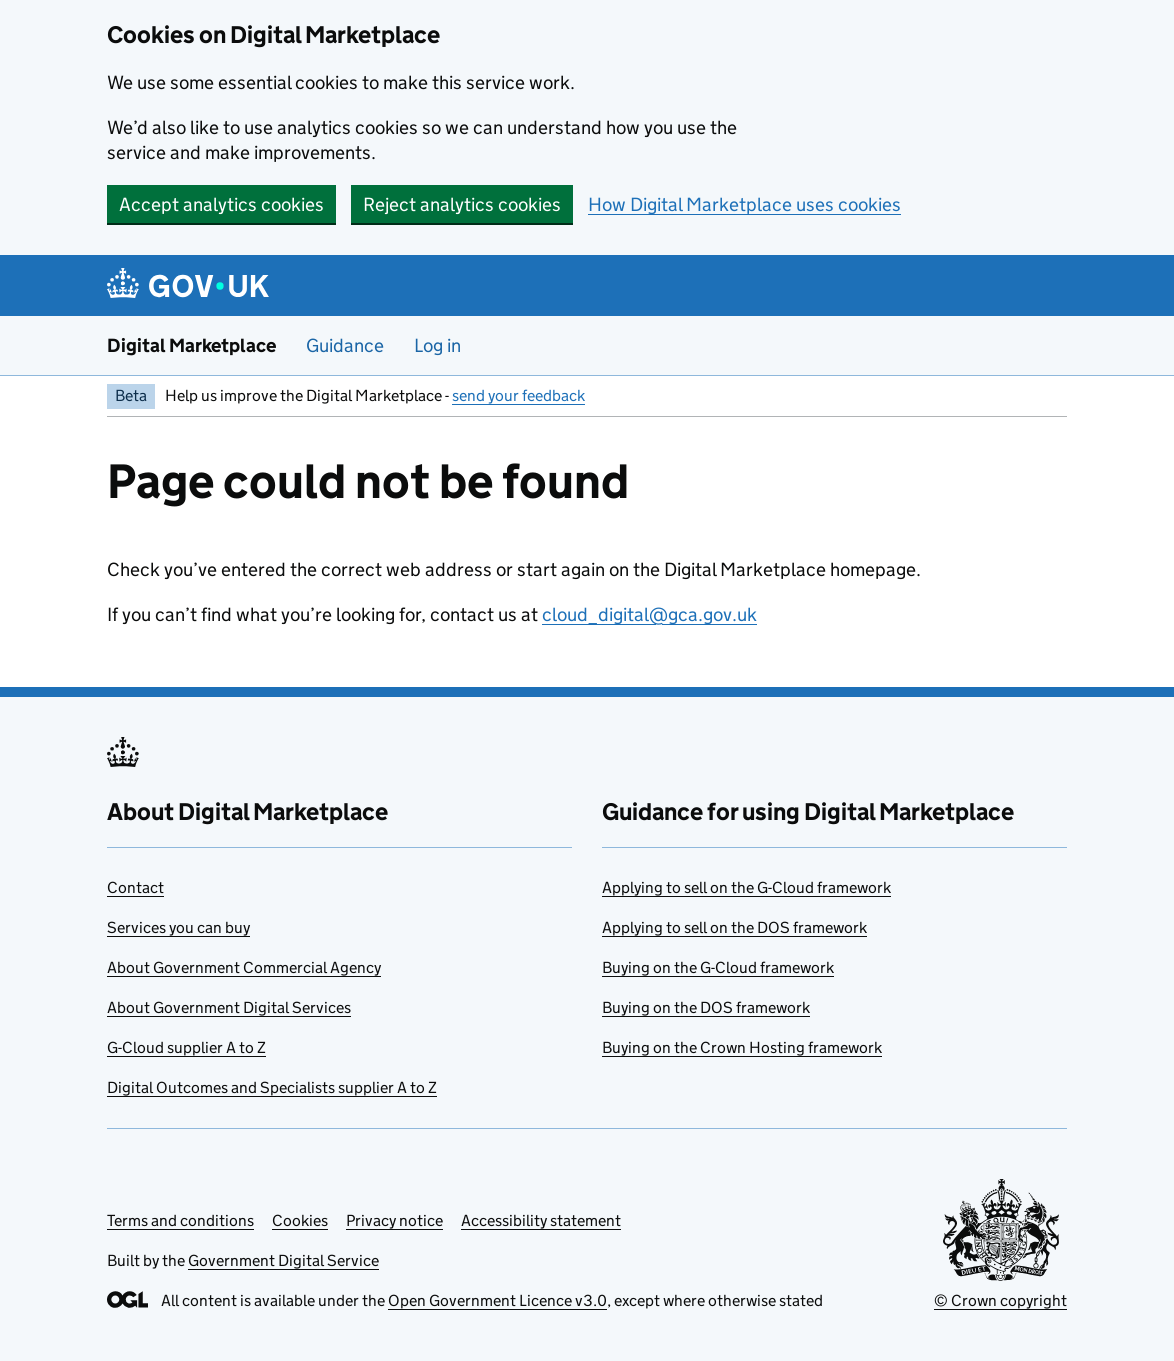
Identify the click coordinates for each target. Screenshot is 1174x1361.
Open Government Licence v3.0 (497, 1300)
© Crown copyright (1000, 1300)
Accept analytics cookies (221, 204)
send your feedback (518, 395)
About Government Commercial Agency (244, 967)
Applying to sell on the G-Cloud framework (746, 887)
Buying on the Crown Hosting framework (742, 1047)
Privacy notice (394, 1220)
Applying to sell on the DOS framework (734, 927)
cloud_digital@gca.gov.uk (649, 614)
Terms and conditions (180, 1220)
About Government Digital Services (229, 1007)
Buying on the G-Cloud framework (718, 967)
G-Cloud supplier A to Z (186, 1047)
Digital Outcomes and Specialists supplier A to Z (272, 1087)
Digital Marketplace (191, 345)
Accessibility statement (541, 1220)
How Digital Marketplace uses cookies (744, 204)
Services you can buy (178, 927)
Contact (135, 887)
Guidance (345, 345)
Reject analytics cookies (462, 204)
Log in (437, 345)
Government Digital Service (283, 1260)
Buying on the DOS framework (706, 1007)
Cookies (300, 1220)
